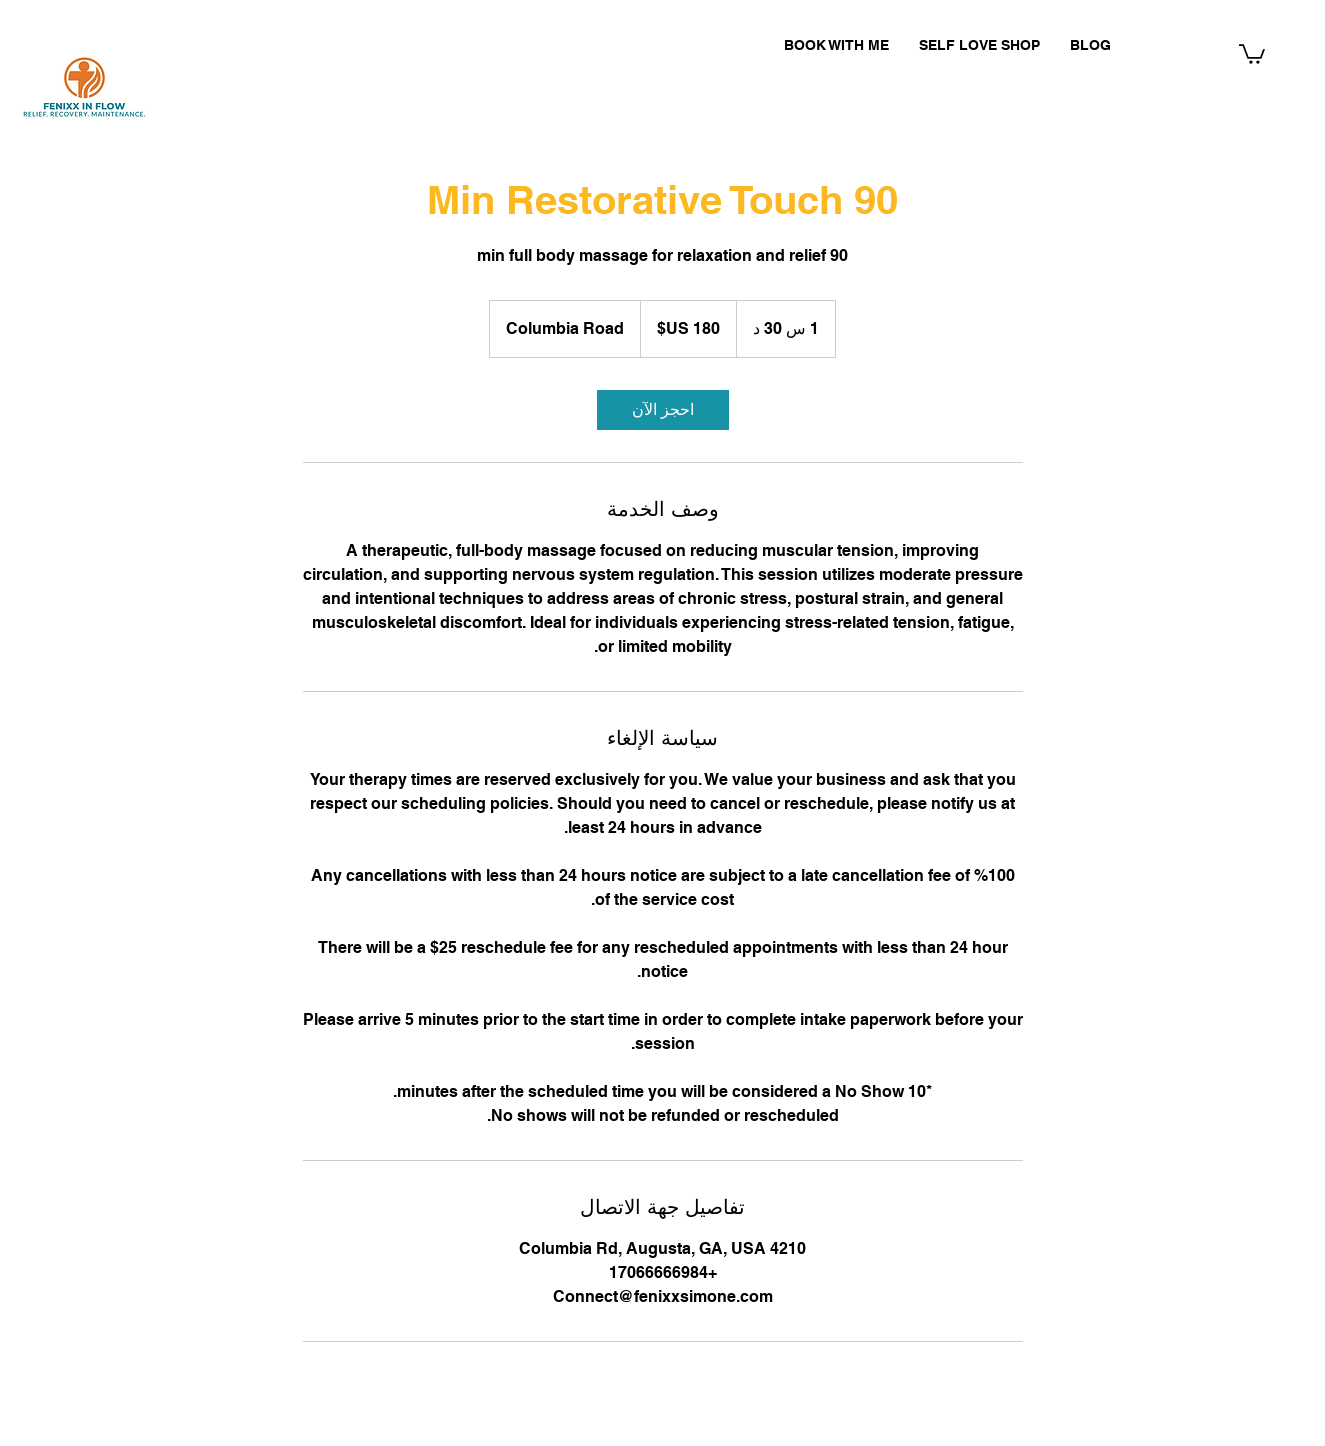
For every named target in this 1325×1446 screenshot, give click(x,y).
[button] (1252, 53)
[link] (663, 410)
